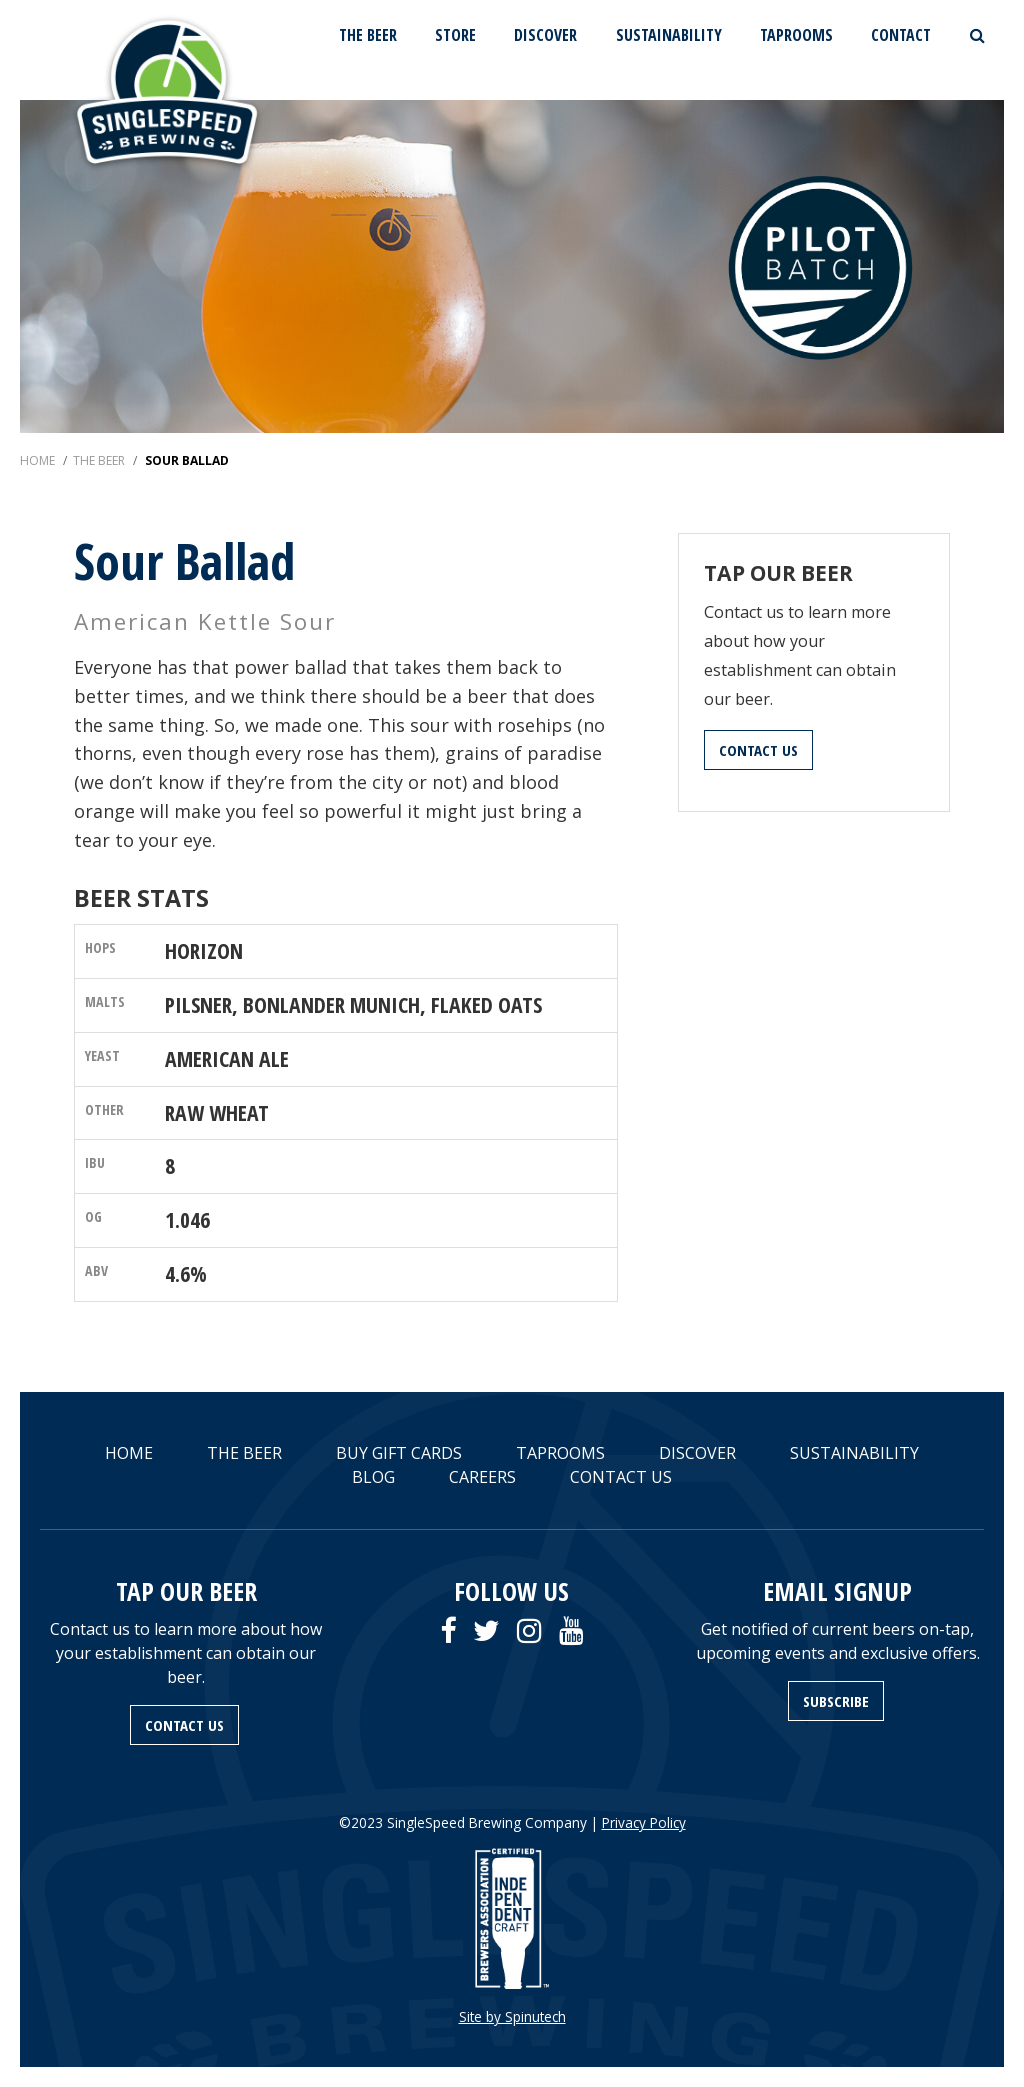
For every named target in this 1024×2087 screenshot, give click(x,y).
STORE (455, 35)
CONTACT (901, 35)
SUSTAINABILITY (669, 35)
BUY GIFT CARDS (399, 1453)
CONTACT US (758, 750)
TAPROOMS (796, 35)
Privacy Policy (644, 1822)
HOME (129, 1453)
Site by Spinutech (512, 2016)
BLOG (373, 1477)
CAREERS (482, 1477)
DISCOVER (545, 35)
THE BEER (368, 35)
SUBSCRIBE (836, 1701)
